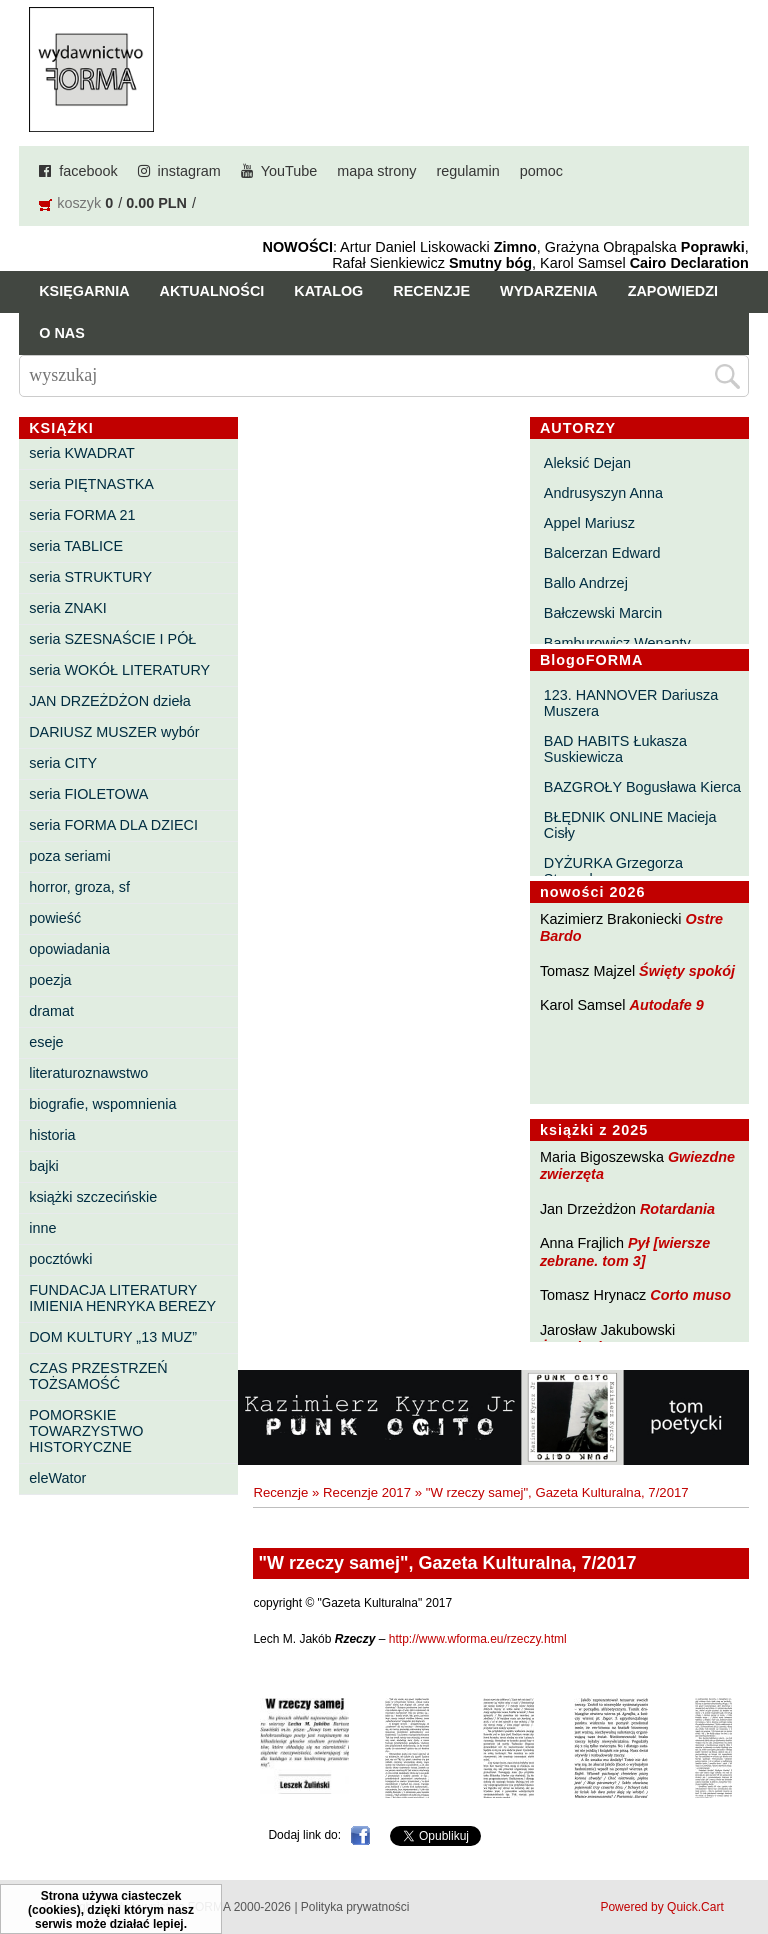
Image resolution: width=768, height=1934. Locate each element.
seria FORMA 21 (82, 515)
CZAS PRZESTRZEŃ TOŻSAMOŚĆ (98, 1376)
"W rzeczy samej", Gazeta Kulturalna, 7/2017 (557, 1492)
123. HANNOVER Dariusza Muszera (631, 703)
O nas (62, 333)
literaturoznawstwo (88, 1073)
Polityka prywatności (355, 1907)
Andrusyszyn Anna (603, 493)
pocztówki (60, 1259)
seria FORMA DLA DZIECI (113, 825)
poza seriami (70, 856)
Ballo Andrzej (586, 583)
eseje (46, 1042)
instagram (189, 171)
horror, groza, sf (79, 887)
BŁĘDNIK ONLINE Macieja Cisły (630, 825)
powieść (55, 918)
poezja (50, 980)
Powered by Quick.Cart (661, 1907)
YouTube (289, 171)
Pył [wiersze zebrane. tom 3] (625, 1251)
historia (52, 1135)
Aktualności (212, 291)
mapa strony (376, 171)
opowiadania (69, 949)
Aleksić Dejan (587, 463)
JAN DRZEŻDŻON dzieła (110, 701)
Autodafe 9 (667, 1005)
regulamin (468, 171)
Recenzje (431, 291)
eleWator (57, 1478)
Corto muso (690, 1295)
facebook (88, 171)
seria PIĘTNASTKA (91, 484)
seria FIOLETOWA (88, 794)
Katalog (328, 291)
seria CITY (63, 763)
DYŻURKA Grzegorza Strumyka (613, 871)
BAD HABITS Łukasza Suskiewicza (615, 749)
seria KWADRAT (82, 453)
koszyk (79, 203)
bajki (44, 1166)
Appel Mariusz (589, 523)
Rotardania (677, 1209)
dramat (51, 1011)
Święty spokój (687, 971)
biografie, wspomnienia (102, 1104)
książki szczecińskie (93, 1197)
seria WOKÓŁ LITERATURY (119, 670)
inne (42, 1228)
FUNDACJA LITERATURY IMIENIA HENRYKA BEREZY (122, 1298)
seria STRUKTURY (90, 577)
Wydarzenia (549, 291)
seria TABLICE (76, 546)
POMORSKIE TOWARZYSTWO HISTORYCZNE (86, 1431)
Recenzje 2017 (367, 1492)
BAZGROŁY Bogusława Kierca (642, 787)
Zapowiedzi (673, 291)
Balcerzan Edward (602, 553)
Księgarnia (84, 291)
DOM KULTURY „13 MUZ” (113, 1337)
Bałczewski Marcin (603, 613)
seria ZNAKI (68, 608)
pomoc (541, 171)
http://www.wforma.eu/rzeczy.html (478, 1639)
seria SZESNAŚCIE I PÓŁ (112, 639)
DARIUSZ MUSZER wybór (114, 732)
